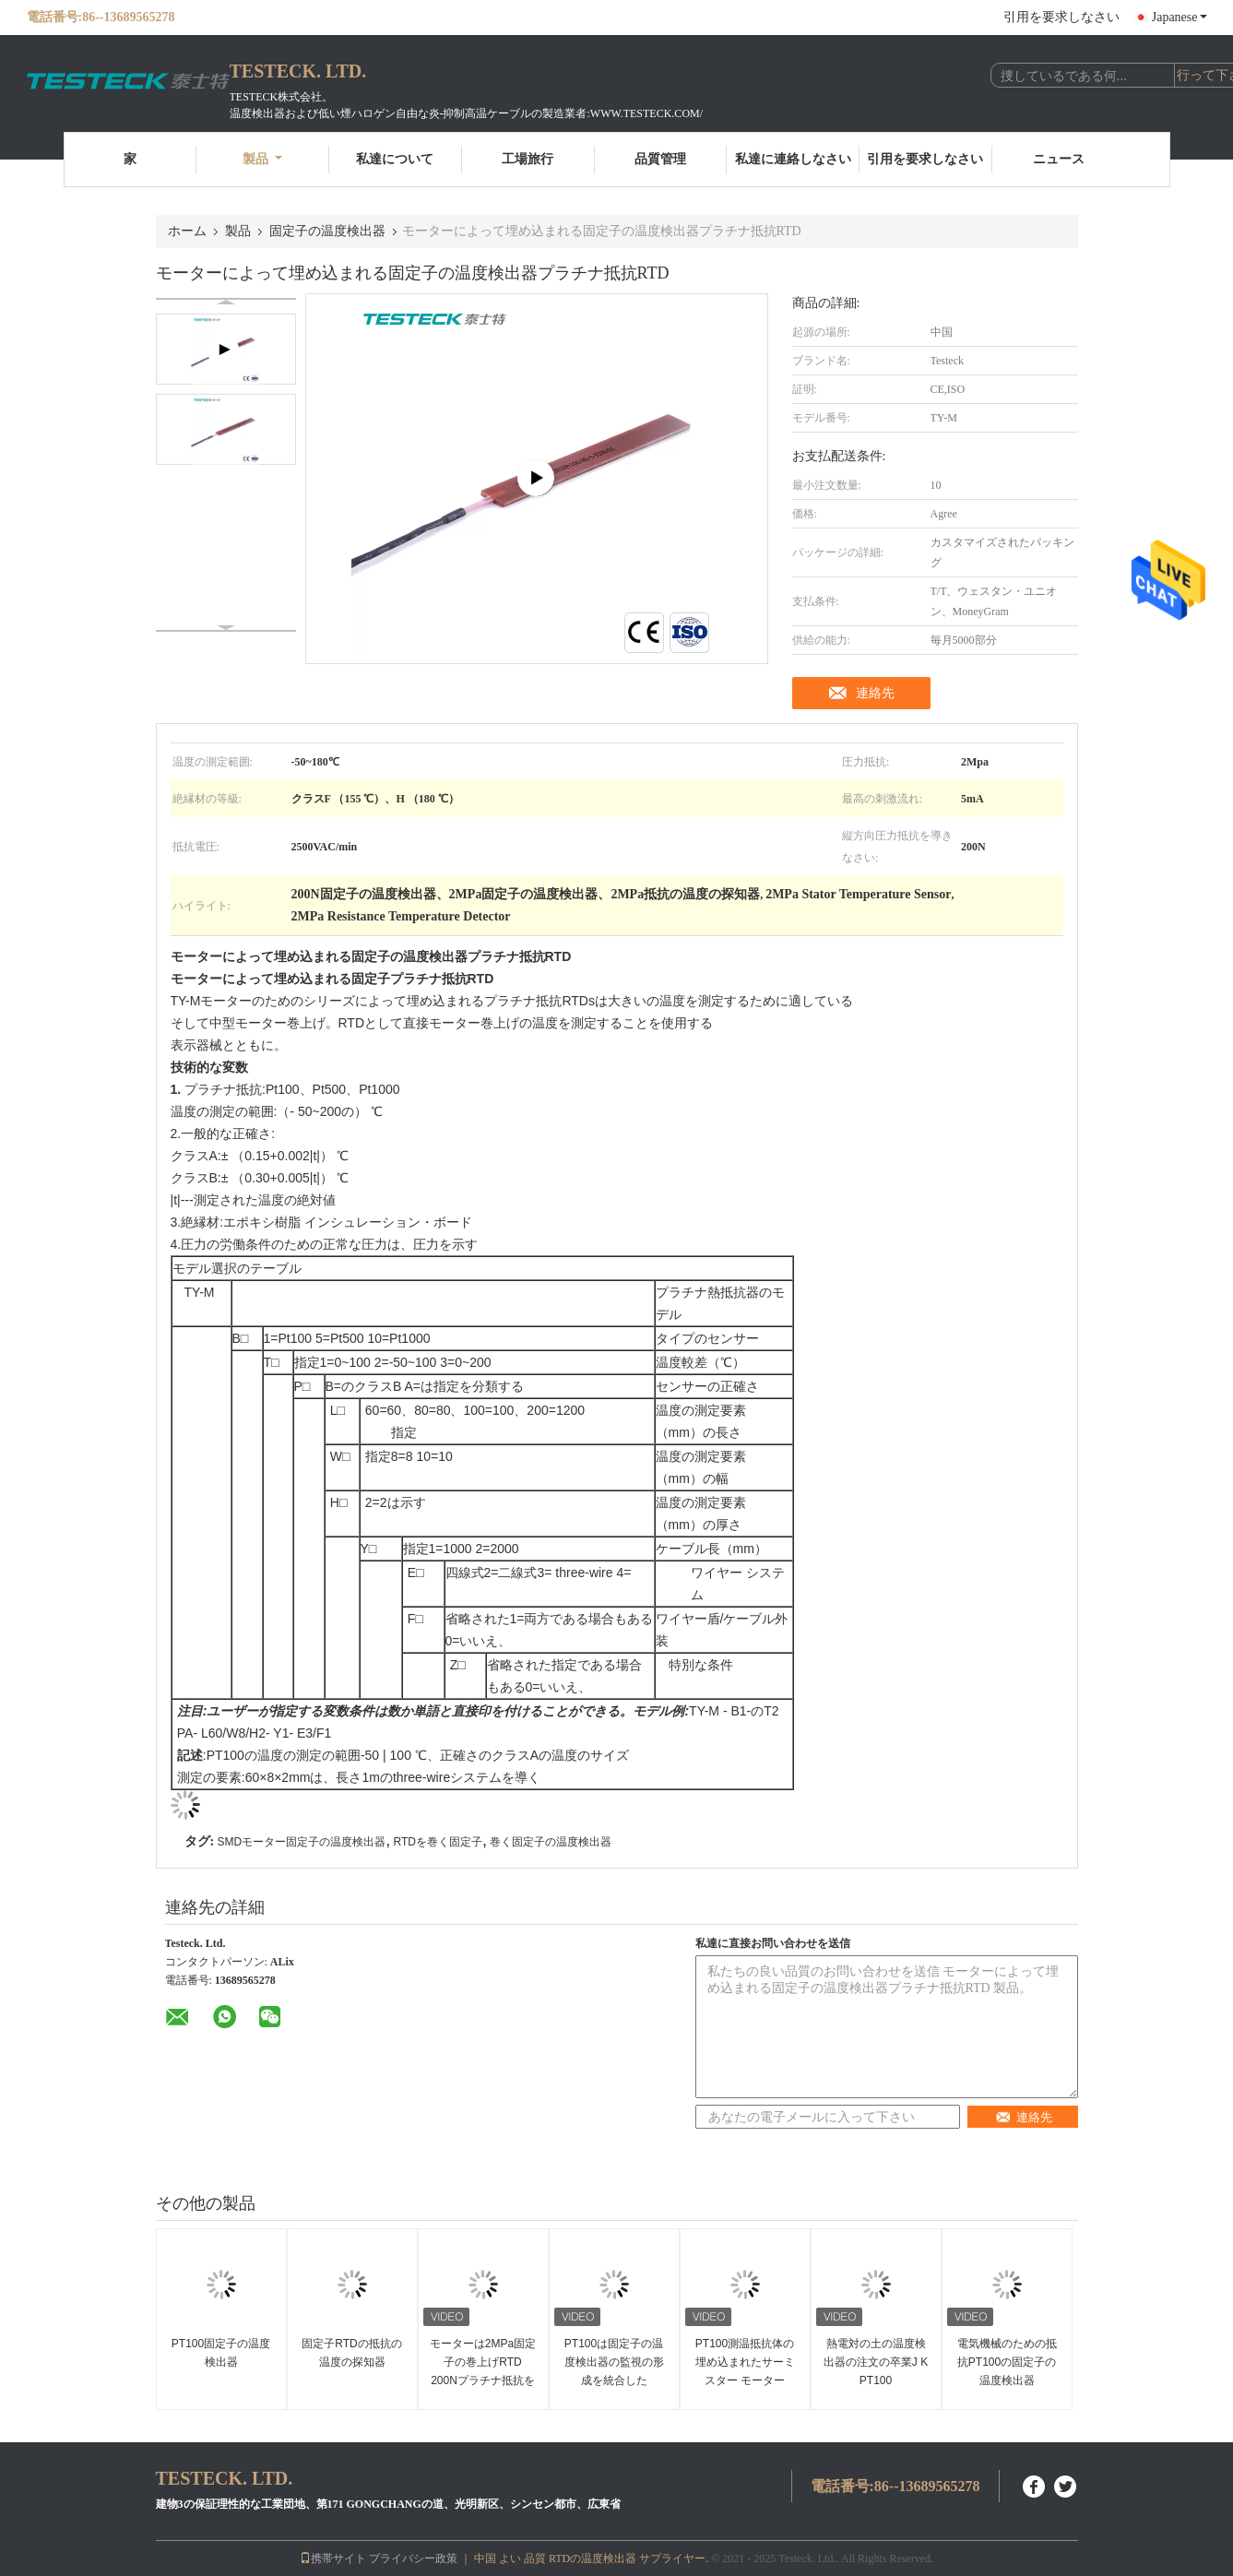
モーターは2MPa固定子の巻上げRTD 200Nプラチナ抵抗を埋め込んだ (483, 2371)
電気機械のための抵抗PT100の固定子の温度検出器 (1007, 2362)
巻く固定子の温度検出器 (550, 1841)
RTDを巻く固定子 (438, 1841)
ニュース (1059, 159)
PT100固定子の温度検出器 (221, 2352)
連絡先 (875, 692)
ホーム (187, 231)
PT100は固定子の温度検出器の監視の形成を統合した (614, 2362)
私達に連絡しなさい (793, 159)
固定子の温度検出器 (327, 231)
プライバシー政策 (413, 2558)
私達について (394, 159)
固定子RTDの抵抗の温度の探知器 (351, 2352)
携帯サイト (333, 2558)
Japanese (1179, 17)
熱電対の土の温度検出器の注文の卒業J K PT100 (876, 2362)
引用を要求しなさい (1061, 17)
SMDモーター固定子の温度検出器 (302, 1841)
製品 (262, 159)
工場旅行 (527, 159)
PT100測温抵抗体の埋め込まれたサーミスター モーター (745, 2362)
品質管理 (660, 159)
